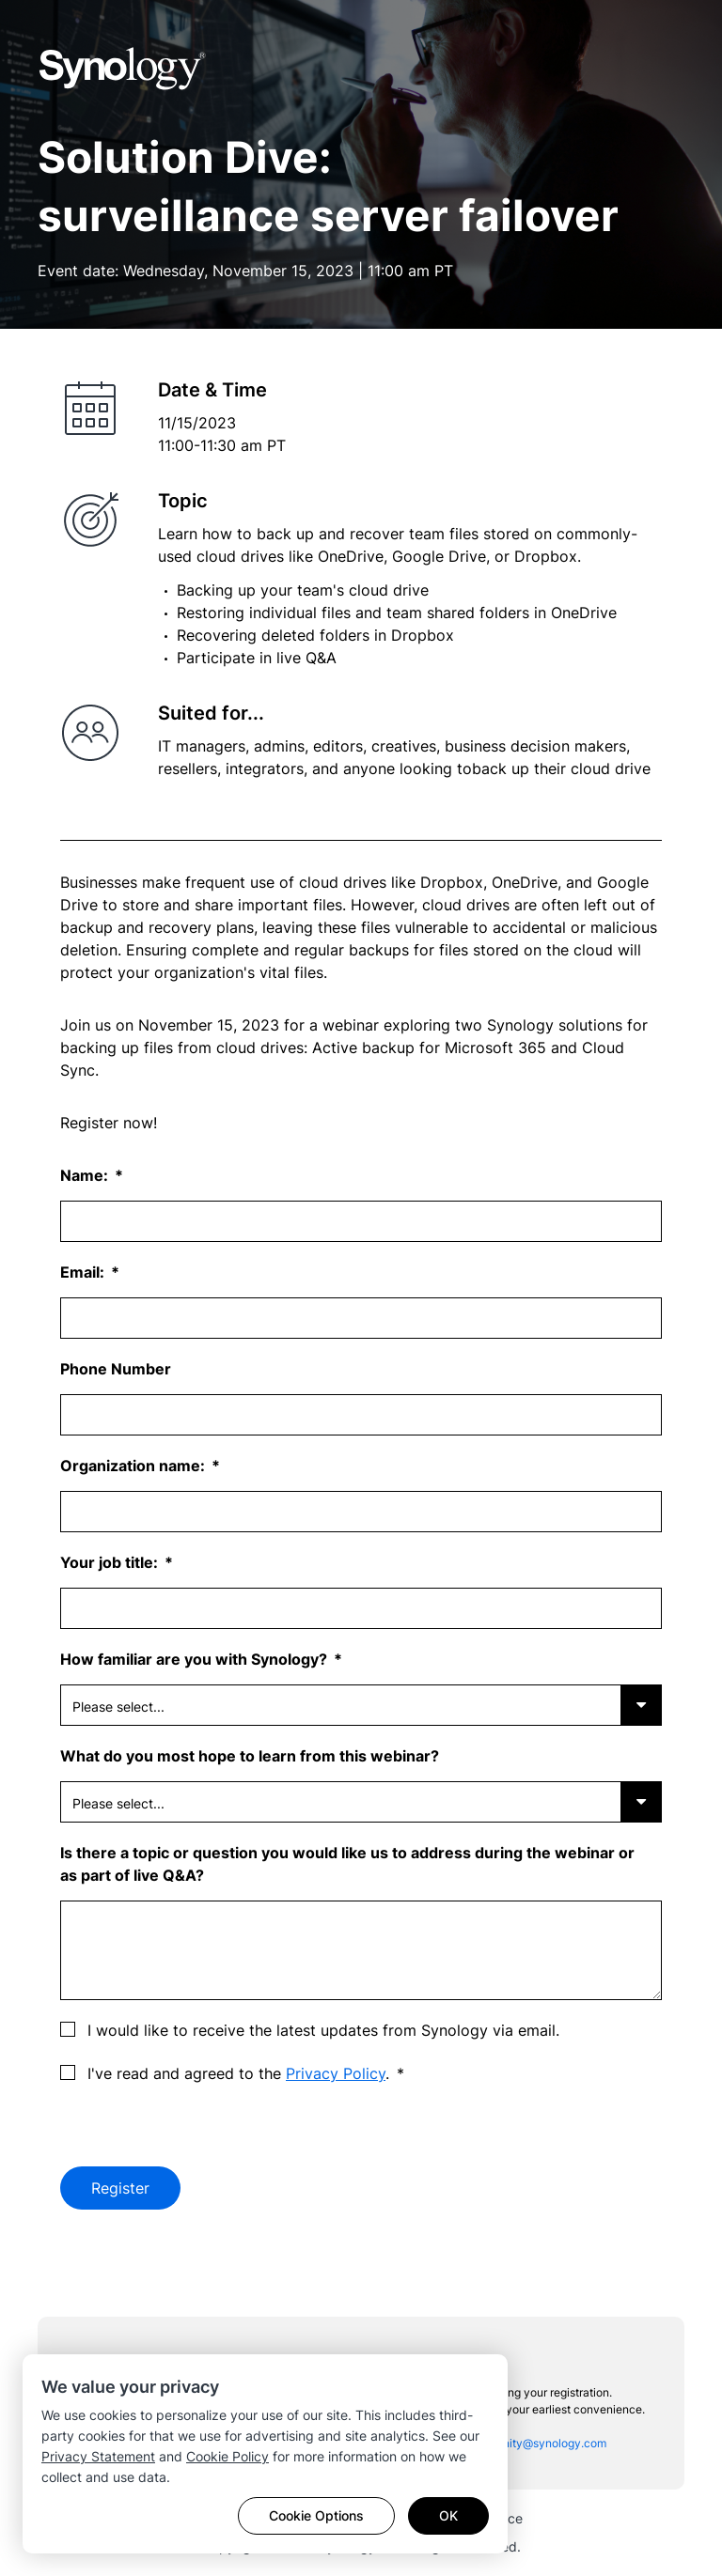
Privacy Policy (335, 2073)
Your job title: (111, 1562)
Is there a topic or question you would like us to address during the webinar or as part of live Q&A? (347, 1864)
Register (120, 2188)
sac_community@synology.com (523, 2443)
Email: (84, 1272)
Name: (86, 1175)
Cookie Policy (227, 2456)
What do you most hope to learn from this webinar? (249, 1755)
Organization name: (134, 1465)
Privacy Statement (98, 2456)
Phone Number (115, 1368)
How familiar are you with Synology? (195, 1659)
